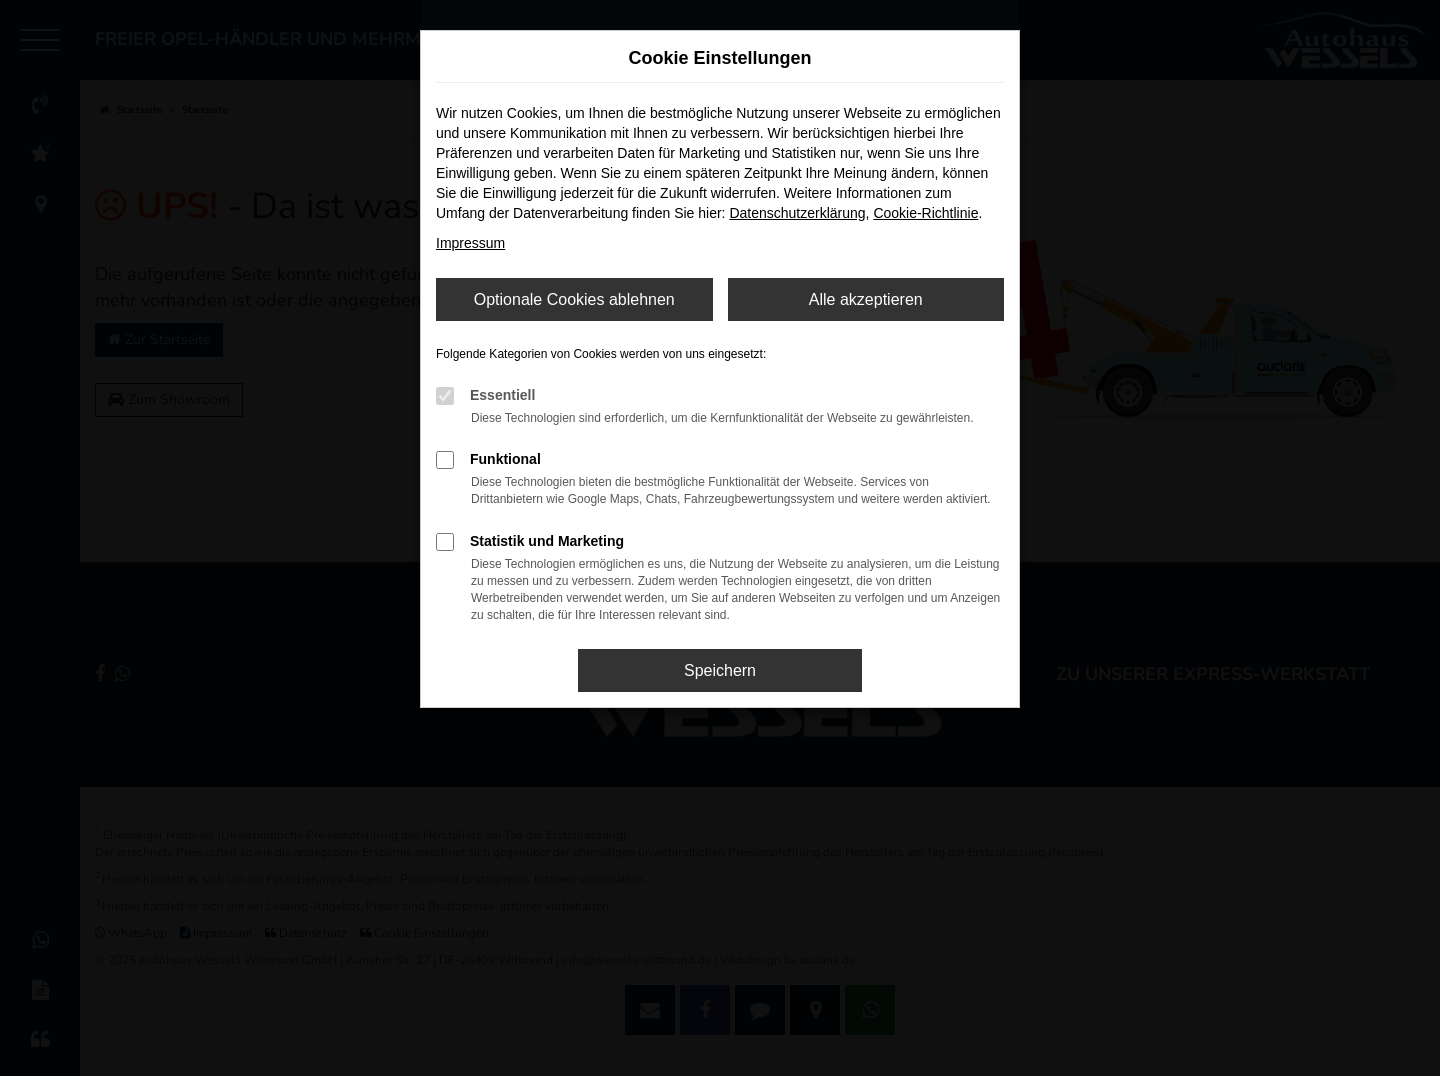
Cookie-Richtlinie (925, 213)
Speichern (720, 670)
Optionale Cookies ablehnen (574, 299)
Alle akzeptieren (866, 299)
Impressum (470, 243)
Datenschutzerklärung (797, 213)
